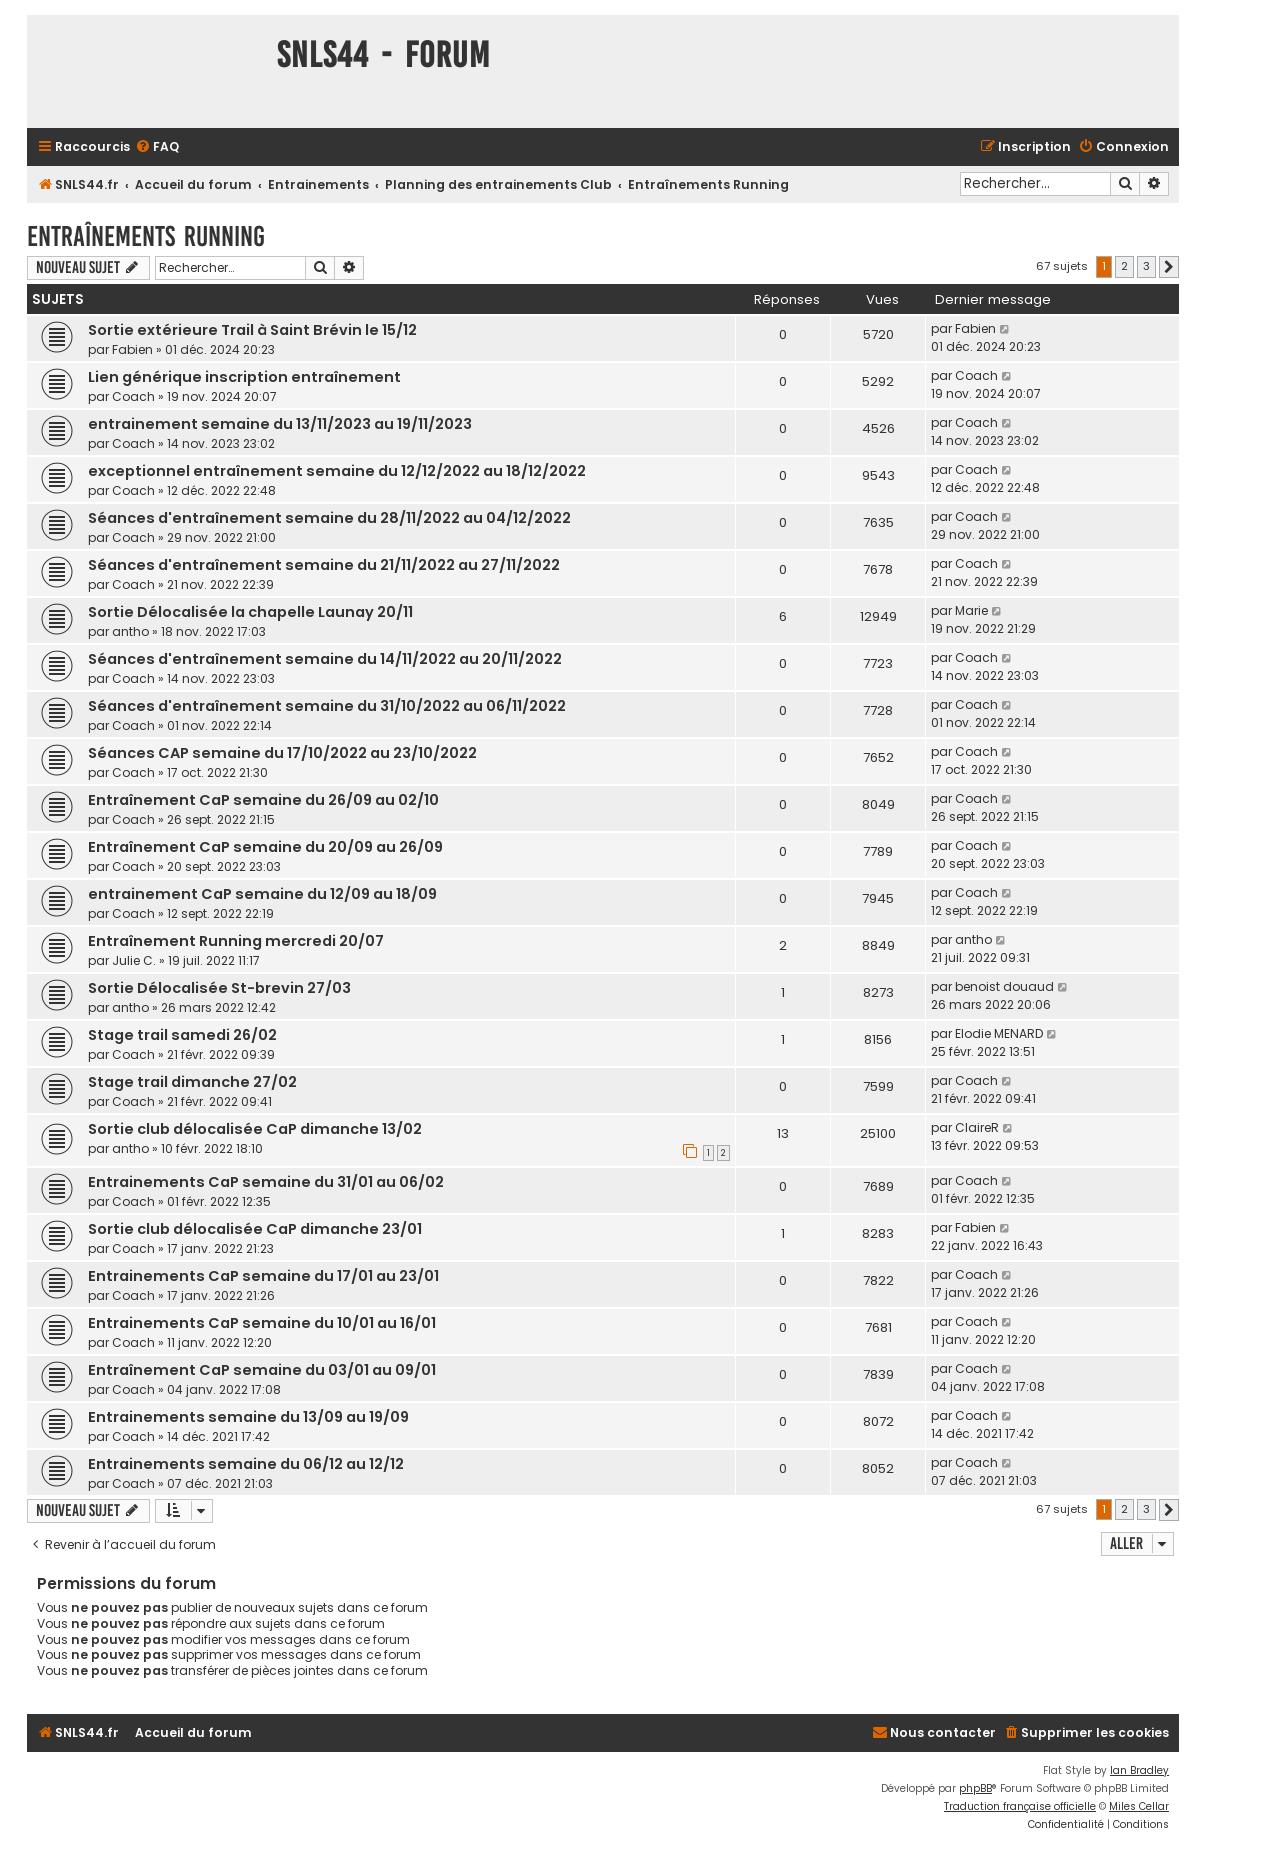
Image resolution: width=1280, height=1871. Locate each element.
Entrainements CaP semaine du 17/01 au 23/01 (263, 1276)
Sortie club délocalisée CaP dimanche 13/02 (255, 1129)
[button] (1169, 267)
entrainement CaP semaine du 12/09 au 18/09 (262, 894)
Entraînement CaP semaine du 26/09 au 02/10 (263, 800)
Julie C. (134, 960)
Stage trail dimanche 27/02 (192, 1082)
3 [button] (1146, 266)
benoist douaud (1004, 986)
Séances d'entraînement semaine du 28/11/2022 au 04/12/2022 (329, 518)
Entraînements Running (146, 236)
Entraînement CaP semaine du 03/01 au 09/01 (262, 1370)
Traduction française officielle (1020, 1806)
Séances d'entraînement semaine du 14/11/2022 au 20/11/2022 (325, 659)
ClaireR (977, 1127)
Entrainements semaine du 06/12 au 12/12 (246, 1464)
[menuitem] (157, 147)
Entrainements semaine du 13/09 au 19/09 (248, 1417)
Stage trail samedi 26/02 (182, 1035)
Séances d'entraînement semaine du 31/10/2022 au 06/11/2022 (327, 706)
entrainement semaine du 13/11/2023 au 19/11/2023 (280, 424)
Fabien (132, 349)
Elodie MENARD (999, 1033)
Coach (133, 396)
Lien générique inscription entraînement (244, 377)
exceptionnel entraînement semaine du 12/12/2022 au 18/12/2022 (337, 471)
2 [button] (1124, 266)
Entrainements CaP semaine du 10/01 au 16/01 (262, 1323)
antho (130, 631)
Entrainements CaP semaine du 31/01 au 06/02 (266, 1182)
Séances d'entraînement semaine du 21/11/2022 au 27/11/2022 (324, 565)
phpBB (975, 1788)
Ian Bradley (1139, 1770)
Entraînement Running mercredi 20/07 (236, 941)
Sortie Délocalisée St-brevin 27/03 (219, 988)
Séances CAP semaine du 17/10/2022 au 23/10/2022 (282, 753)
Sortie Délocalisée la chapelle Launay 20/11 (250, 612)
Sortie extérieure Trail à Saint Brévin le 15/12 (252, 330)
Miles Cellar (1139, 1806)
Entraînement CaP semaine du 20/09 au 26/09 (265, 847)
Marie (971, 610)
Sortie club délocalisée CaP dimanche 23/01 (255, 1229)
